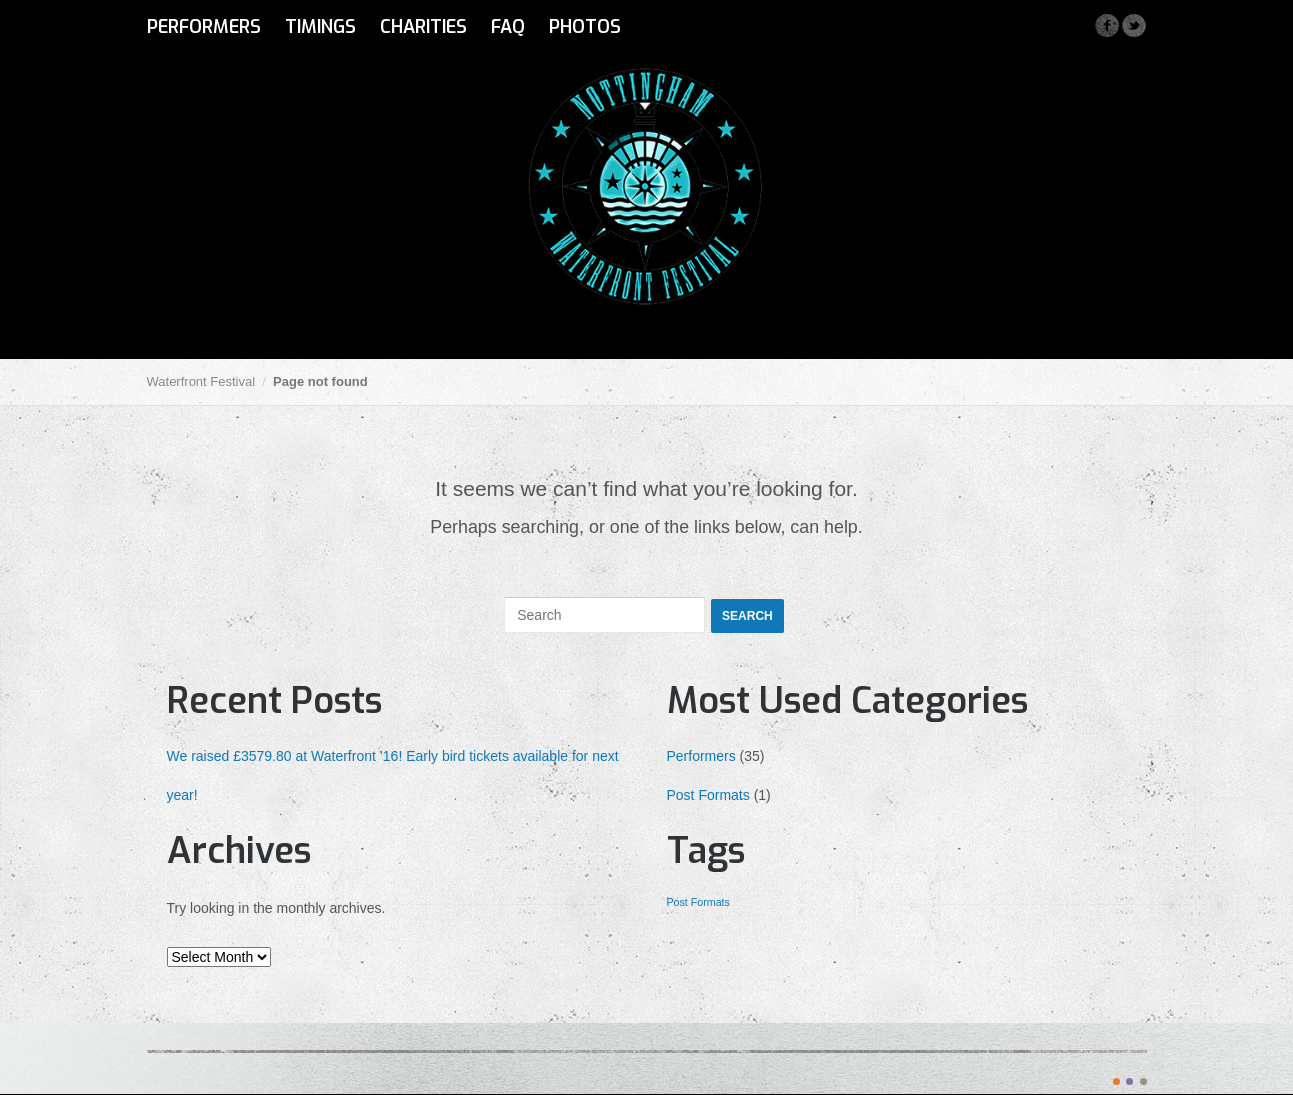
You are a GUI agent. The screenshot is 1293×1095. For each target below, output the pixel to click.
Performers (204, 27)
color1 (1116, 1081)
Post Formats (708, 795)
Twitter (1133, 25)
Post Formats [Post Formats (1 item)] (698, 902)
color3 (1143, 1081)
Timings (320, 27)
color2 (1129, 1081)
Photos (585, 27)
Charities (423, 27)
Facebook (1106, 25)
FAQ (508, 27)
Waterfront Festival (201, 381)
